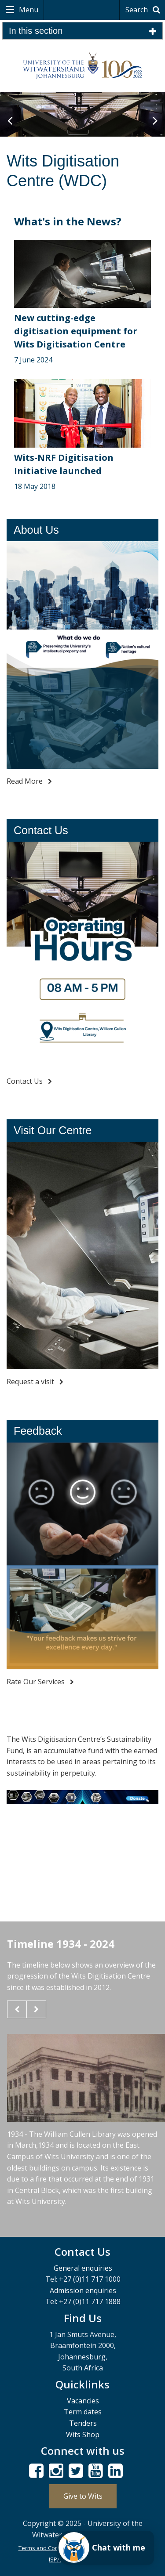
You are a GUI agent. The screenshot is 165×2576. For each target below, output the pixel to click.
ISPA (55, 2559)
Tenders (83, 2423)
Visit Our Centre (53, 1130)
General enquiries (83, 2268)
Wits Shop (82, 2434)
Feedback (38, 1431)
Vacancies (83, 2401)
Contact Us (41, 830)
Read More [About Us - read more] (29, 781)
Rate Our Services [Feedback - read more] (40, 1681)
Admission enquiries (83, 2290)
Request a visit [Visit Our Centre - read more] (35, 1381)
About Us (36, 530)
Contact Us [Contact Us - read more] (29, 1081)
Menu (27, 9)
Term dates (83, 2412)
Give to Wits (83, 2496)
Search (144, 9)
